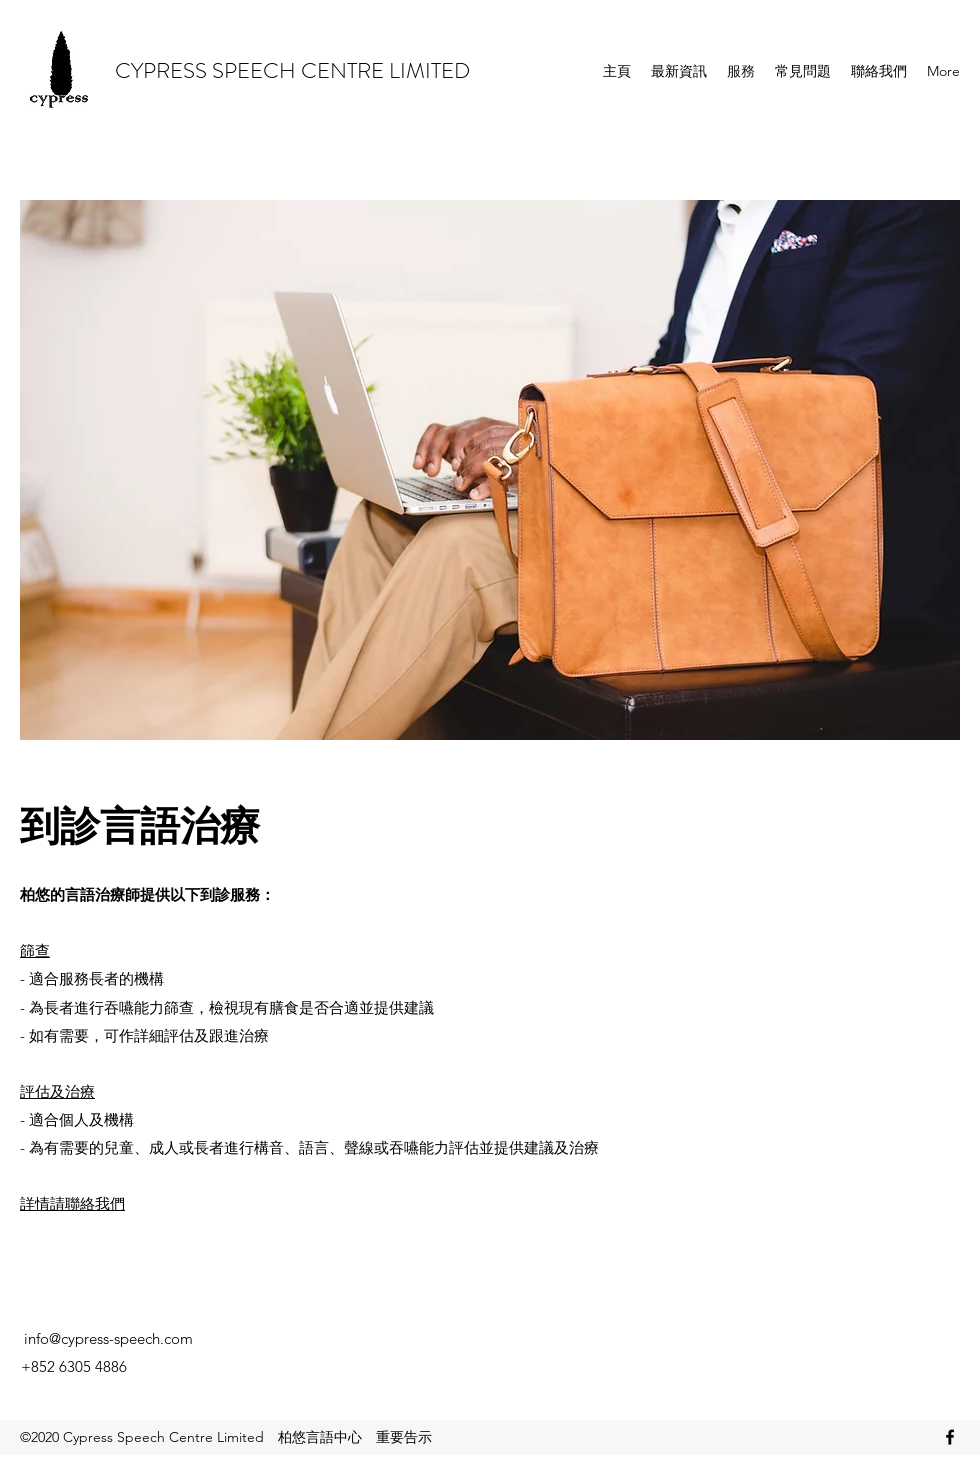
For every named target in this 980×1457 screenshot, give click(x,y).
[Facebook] (950, 1437)
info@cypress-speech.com (108, 1338)
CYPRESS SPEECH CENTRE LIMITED (292, 70)
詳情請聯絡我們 (72, 1203)
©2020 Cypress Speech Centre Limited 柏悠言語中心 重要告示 (226, 1437)
